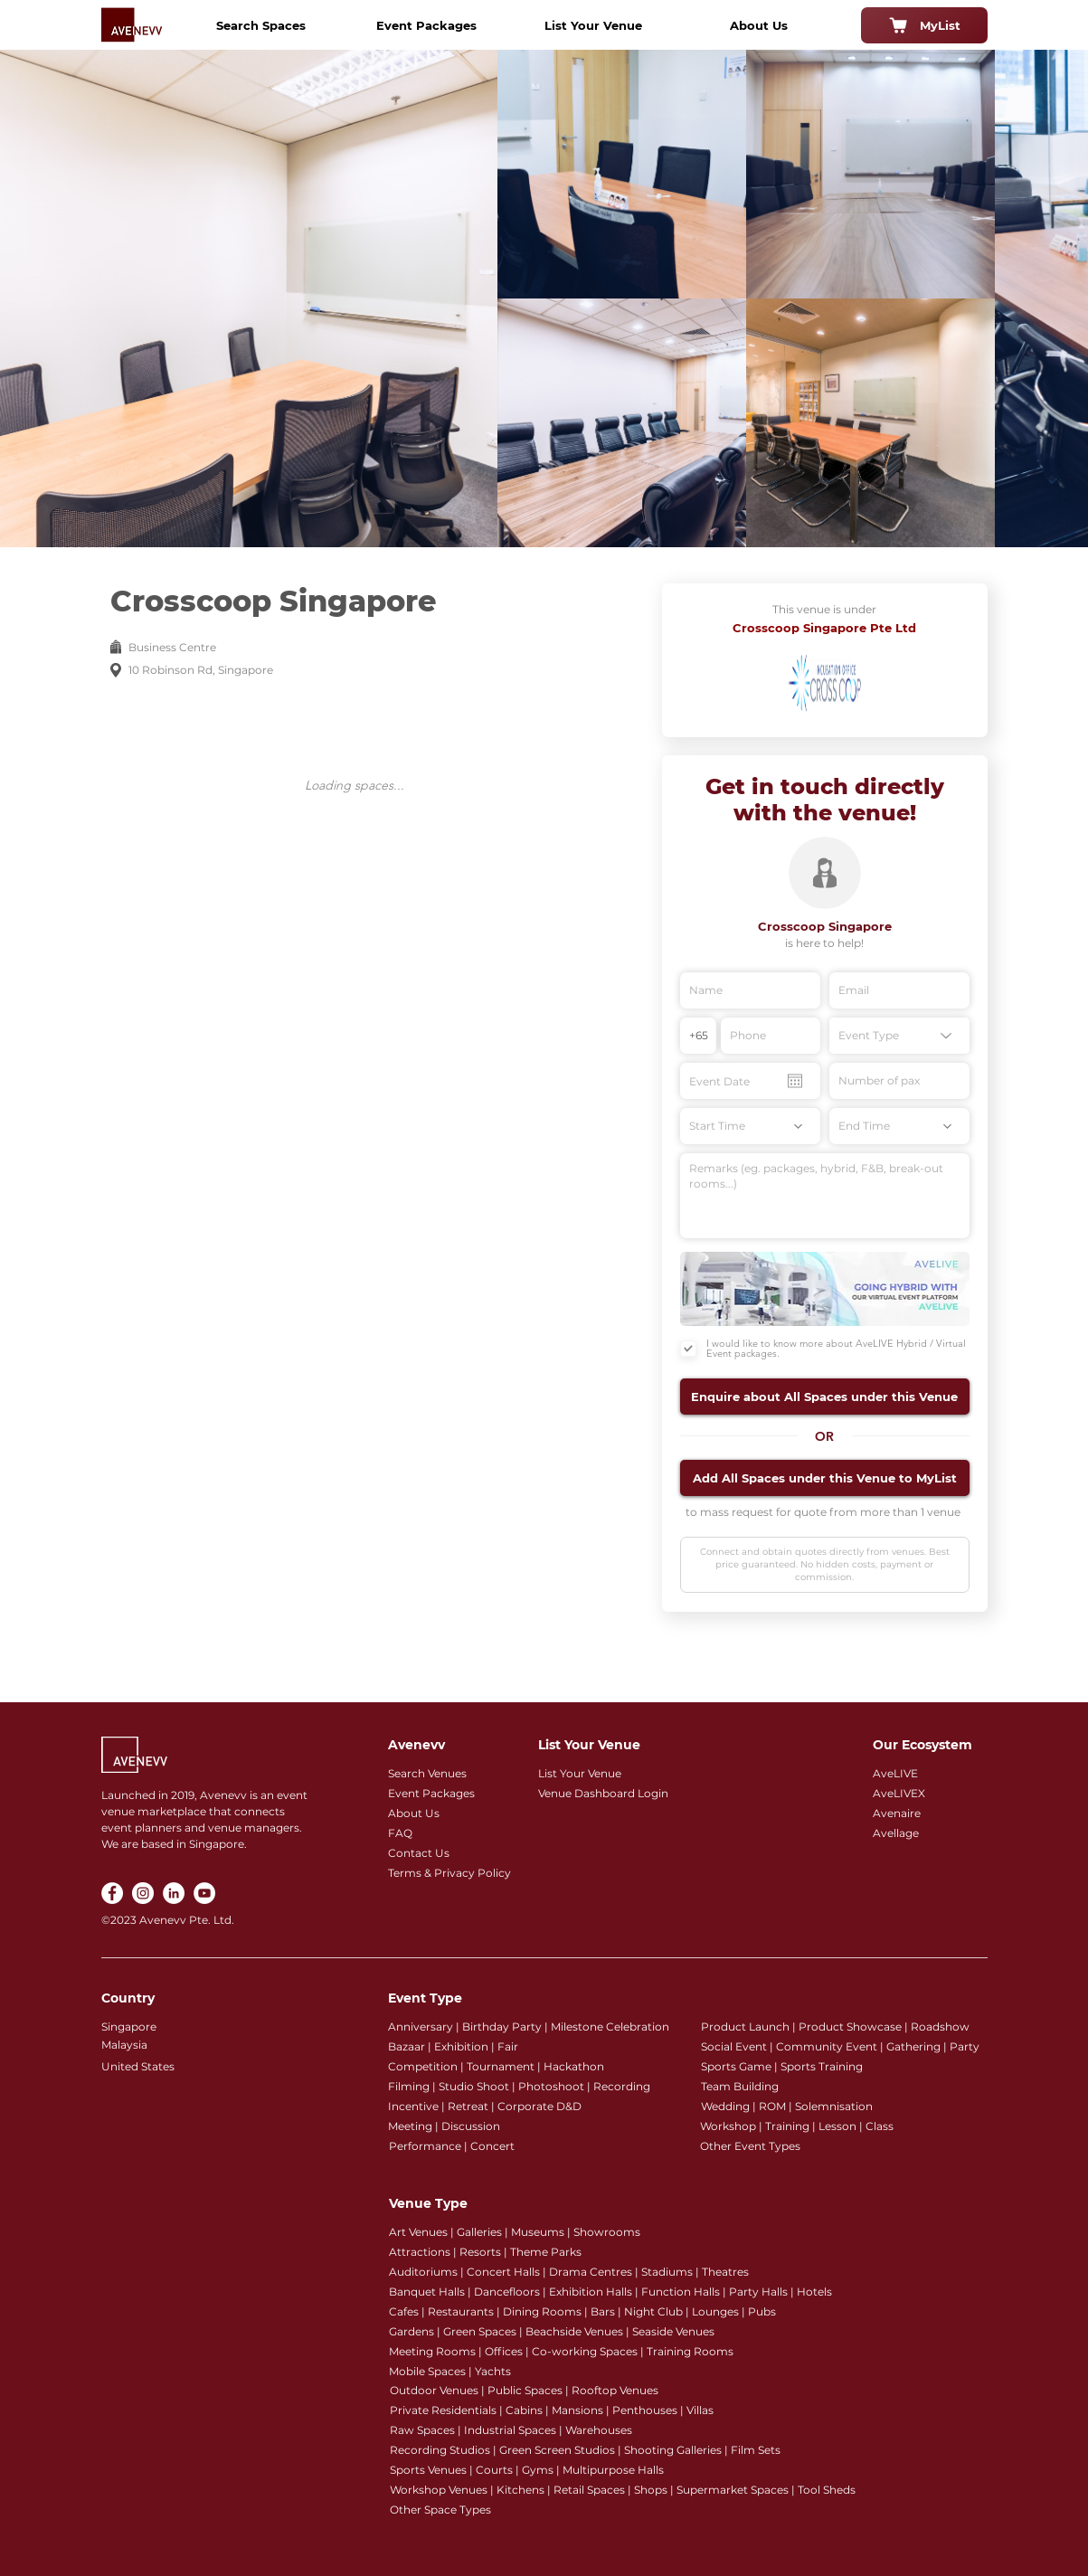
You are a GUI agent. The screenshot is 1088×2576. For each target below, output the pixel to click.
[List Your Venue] (593, 25)
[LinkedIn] (173, 1893)
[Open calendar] (795, 1081)
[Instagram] (143, 1893)
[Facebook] (112, 1893)
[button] (825, 1396)
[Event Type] (899, 1036)
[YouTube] (204, 1893)
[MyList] (924, 25)
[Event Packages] (427, 25)
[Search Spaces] (261, 25)
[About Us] (759, 25)
